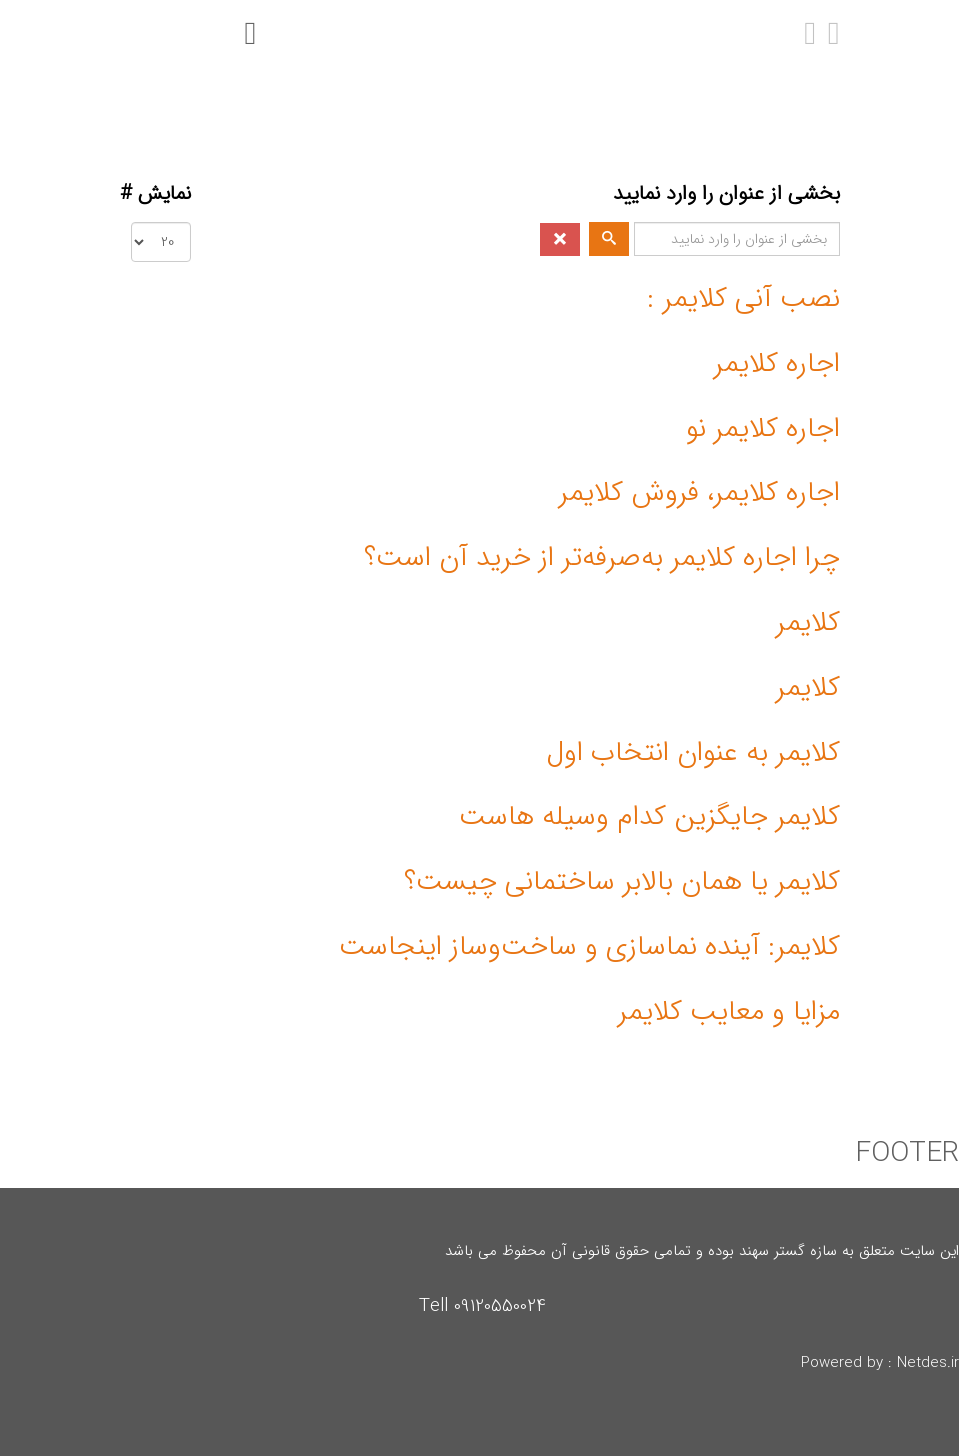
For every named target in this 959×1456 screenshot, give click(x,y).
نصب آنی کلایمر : (743, 299)
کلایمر (808, 623)
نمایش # (155, 194)
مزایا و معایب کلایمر (729, 1012)
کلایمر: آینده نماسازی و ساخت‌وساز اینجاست (589, 947)
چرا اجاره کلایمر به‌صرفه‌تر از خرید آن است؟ (602, 558)
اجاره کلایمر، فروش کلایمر (699, 493)
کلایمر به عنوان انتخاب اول (693, 753)
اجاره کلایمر (777, 364)
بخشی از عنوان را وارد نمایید (723, 194)
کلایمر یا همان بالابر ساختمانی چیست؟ (622, 882)
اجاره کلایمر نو (763, 429)
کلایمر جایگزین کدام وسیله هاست (649, 817)
